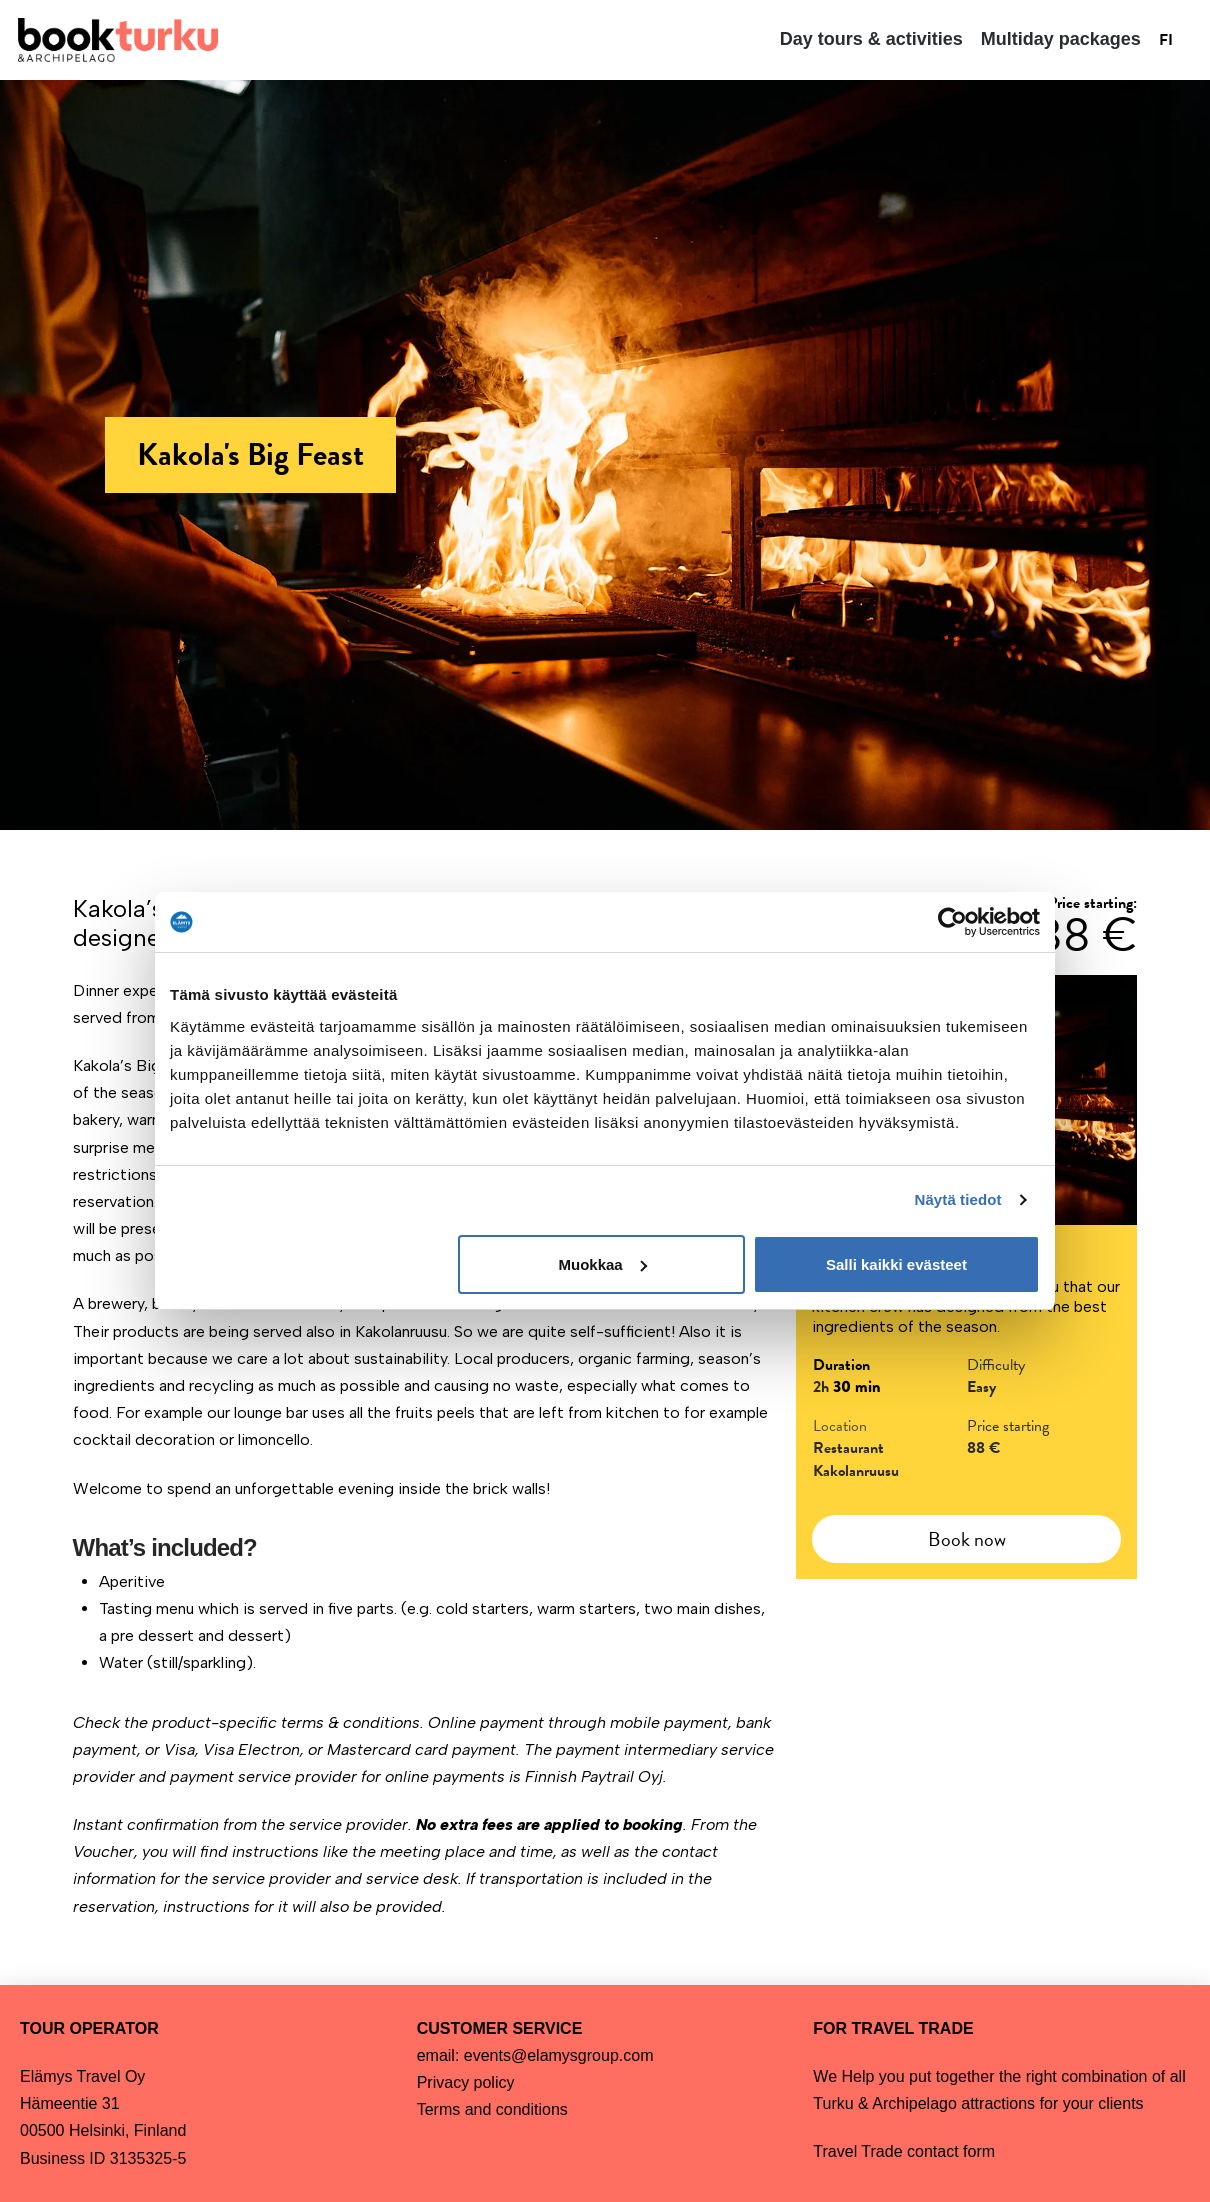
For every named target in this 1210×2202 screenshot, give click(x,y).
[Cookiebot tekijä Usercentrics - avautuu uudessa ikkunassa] (952, 922)
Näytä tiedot (958, 1199)
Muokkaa (603, 1264)
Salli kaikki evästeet (896, 1264)
